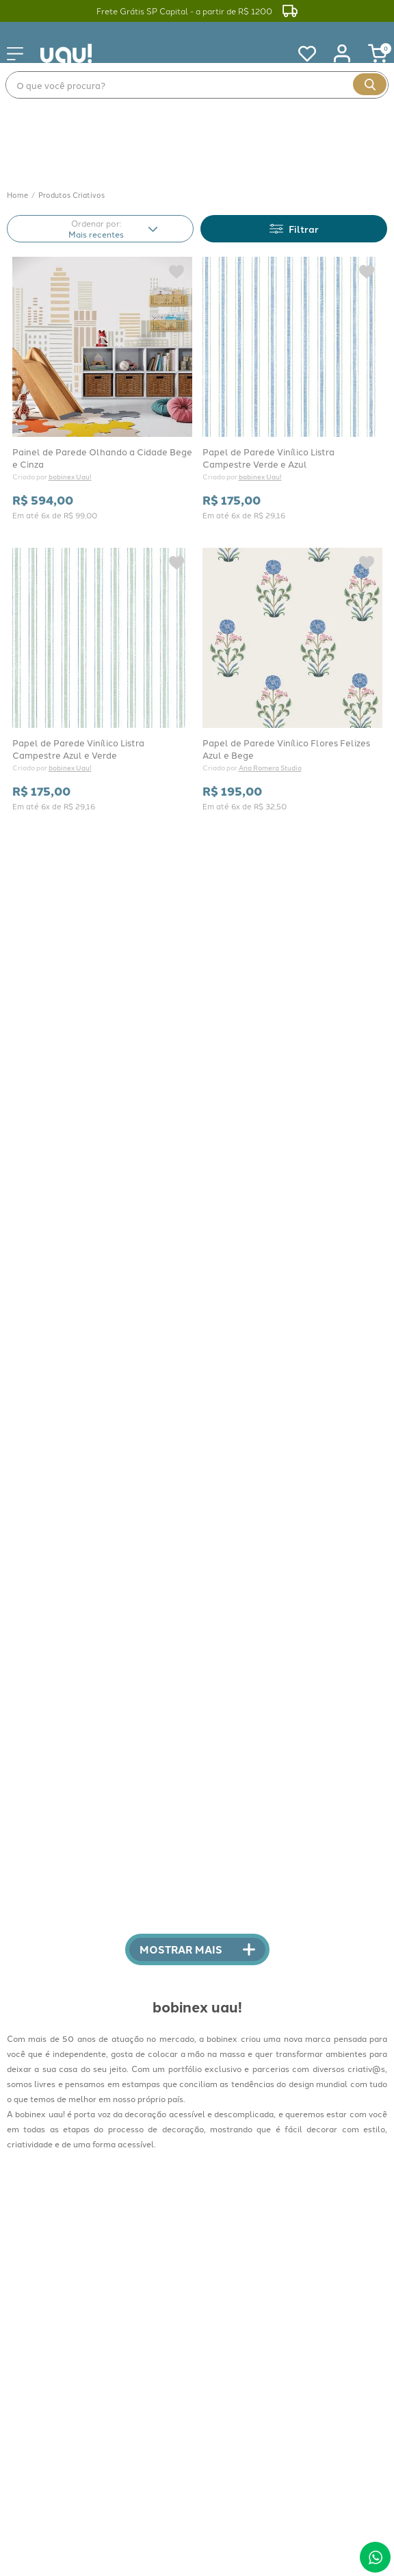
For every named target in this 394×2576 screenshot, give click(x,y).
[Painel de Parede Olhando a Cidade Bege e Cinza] (102, 312)
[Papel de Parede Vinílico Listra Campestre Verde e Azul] (292, 312)
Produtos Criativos (71, 119)
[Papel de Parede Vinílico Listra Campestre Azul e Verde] (102, 603)
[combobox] (197, 85)
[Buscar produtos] (370, 84)
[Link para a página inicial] (17, 120)
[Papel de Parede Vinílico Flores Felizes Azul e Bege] (292, 603)
